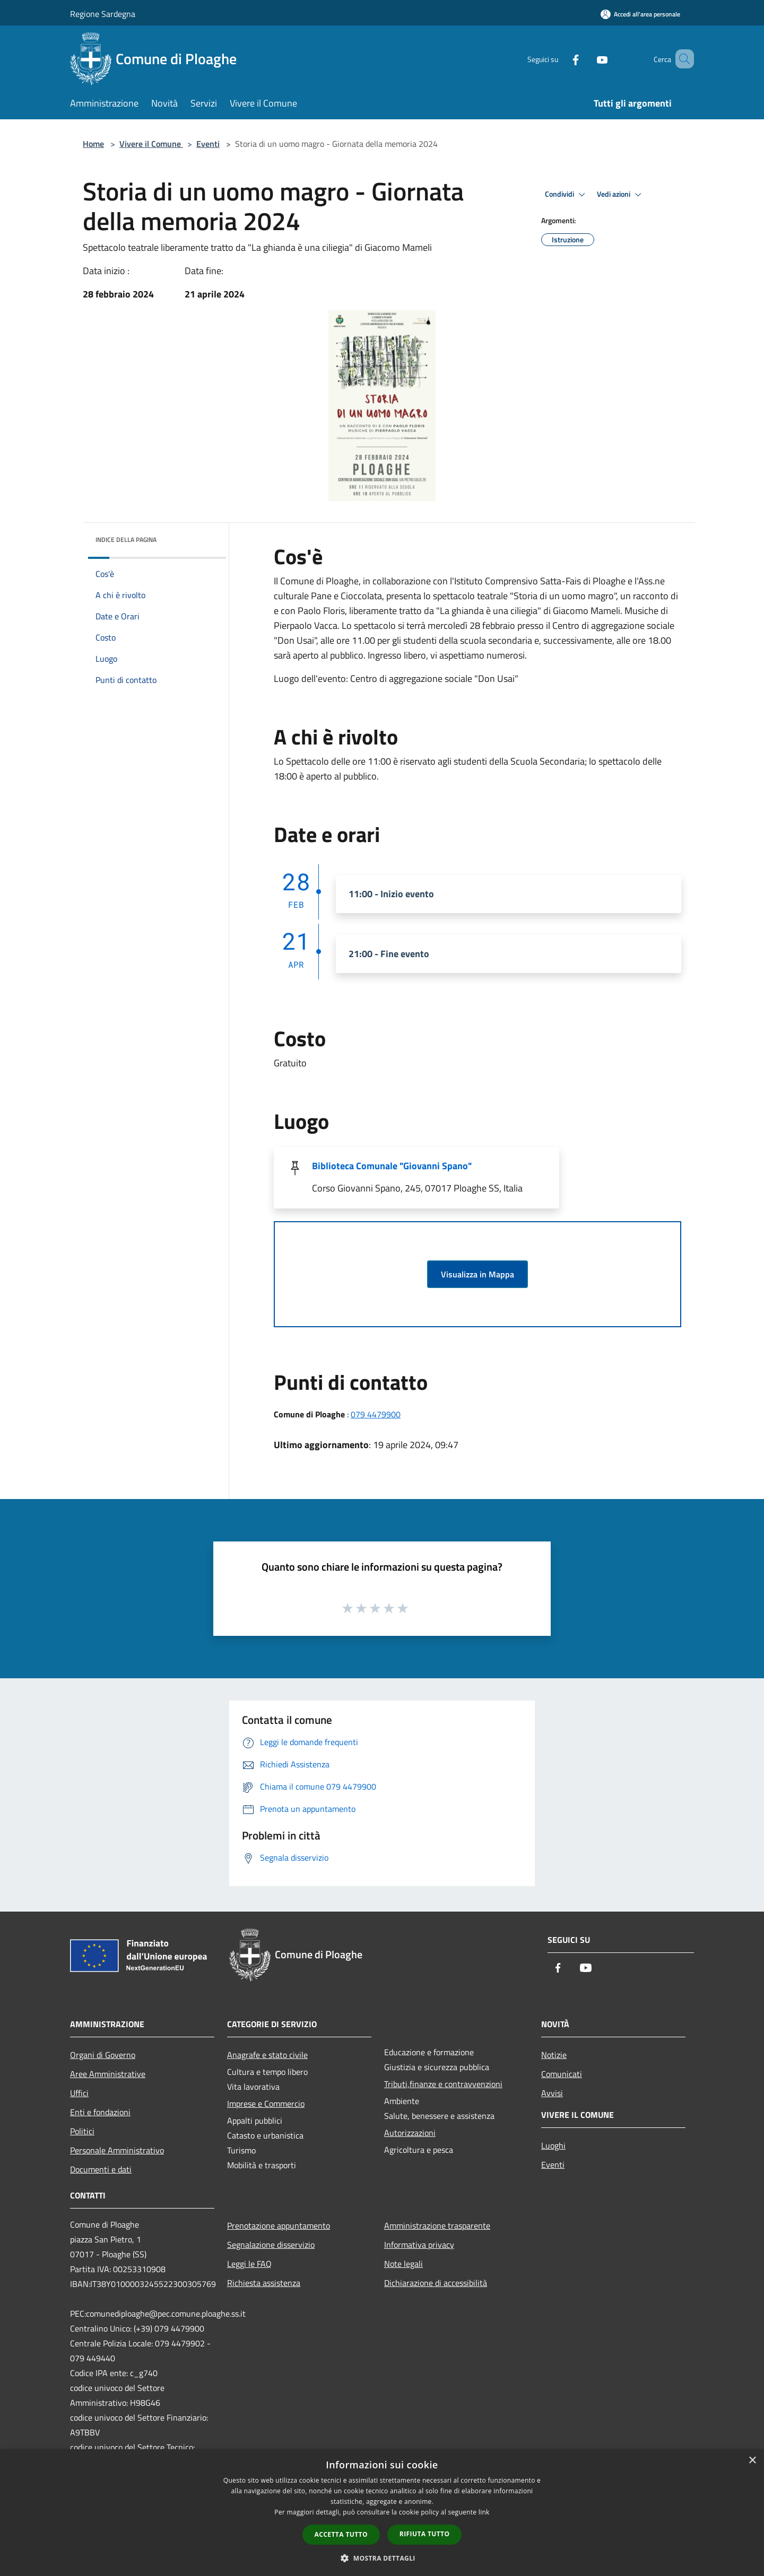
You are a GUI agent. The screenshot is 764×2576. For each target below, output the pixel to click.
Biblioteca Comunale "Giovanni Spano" (392, 1166)
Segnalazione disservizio (271, 2244)
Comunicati (561, 2073)
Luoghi (553, 2145)
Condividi (566, 194)
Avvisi (552, 2093)
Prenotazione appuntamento (278, 2225)
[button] (382, 2558)
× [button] (752, 2461)
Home (93, 143)
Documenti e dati (101, 2169)
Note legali (403, 2263)
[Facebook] (560, 58)
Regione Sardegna (102, 13)
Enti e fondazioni (100, 2112)
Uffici (79, 2093)
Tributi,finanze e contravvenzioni (443, 2084)
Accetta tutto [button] (341, 2534)
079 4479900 (376, 1414)
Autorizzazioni (410, 2132)
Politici (82, 2131)
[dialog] (382, 2512)
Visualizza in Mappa (477, 1274)
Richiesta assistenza (263, 2282)
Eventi (208, 143)
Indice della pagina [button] (126, 540)
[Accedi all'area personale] (640, 14)
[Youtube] (586, 58)
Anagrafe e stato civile (267, 2054)
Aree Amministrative (107, 2073)
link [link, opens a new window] (484, 2512)
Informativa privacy (419, 2244)
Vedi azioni (621, 194)
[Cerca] (681, 59)
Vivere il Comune (151, 143)
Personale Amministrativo (117, 2150)
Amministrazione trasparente (437, 2225)
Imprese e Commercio (266, 2103)
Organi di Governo (102, 2054)
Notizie (554, 2054)
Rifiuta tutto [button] (425, 2533)
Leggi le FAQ (249, 2263)
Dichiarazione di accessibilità (435, 2282)
